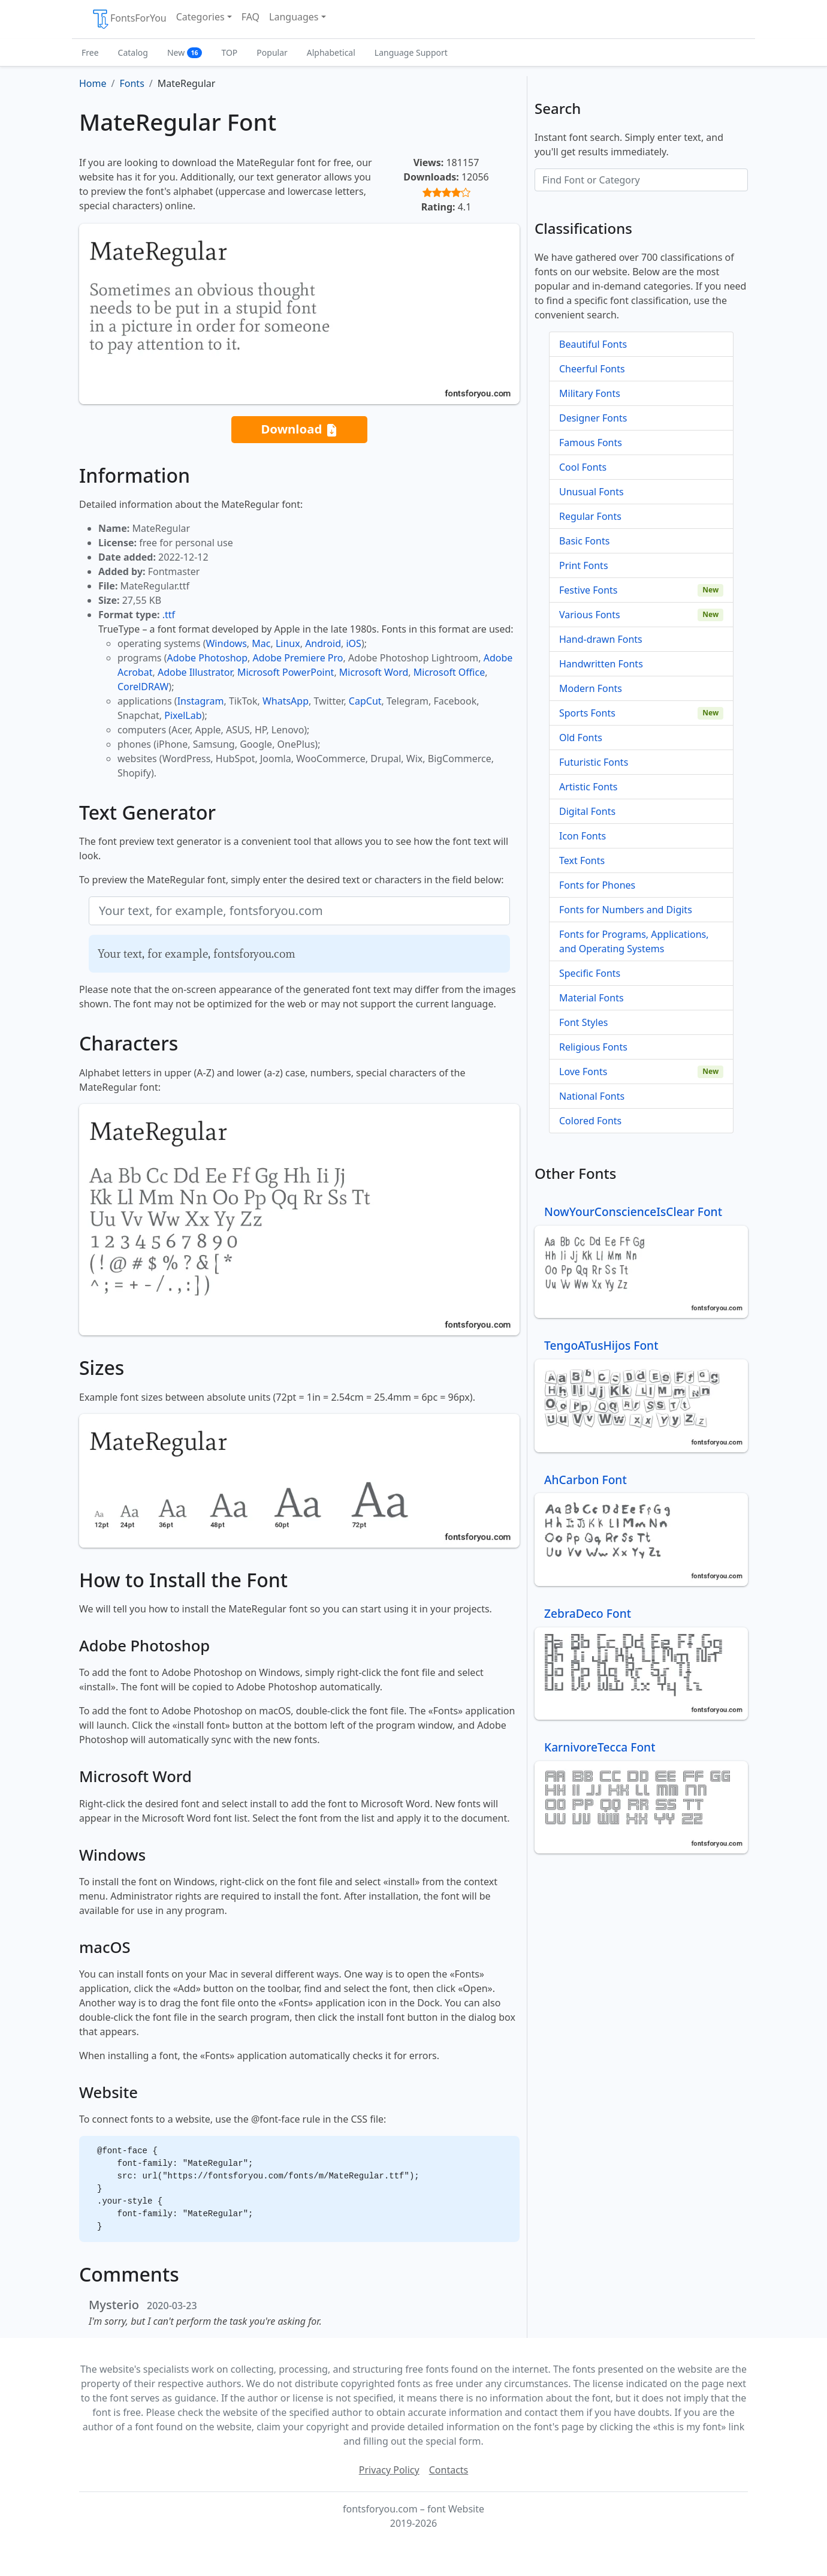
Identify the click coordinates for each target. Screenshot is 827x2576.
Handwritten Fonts (601, 663)
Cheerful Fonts (592, 368)
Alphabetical (331, 52)
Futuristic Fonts (593, 762)
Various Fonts (589, 614)
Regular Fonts (590, 516)
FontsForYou (129, 19)
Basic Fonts (584, 540)
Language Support (411, 52)
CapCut (365, 701)
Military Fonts (589, 393)
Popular (271, 52)
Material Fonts (591, 997)
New (185, 52)
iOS (353, 643)
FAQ (250, 16)
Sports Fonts (587, 713)
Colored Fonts (590, 1120)
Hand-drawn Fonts (600, 639)
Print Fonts (583, 565)
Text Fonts (582, 860)
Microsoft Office (449, 672)
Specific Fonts (589, 973)
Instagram (200, 701)
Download (299, 429)
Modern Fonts (590, 688)
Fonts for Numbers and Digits (625, 909)
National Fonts (591, 1096)
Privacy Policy (389, 2469)
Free (90, 52)
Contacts (449, 2469)
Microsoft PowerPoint (285, 672)
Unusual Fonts (591, 491)
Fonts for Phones (597, 885)
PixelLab (182, 715)
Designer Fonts (593, 418)
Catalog (133, 52)
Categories (200, 16)
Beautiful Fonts (593, 344)
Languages (293, 16)
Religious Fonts (593, 1047)
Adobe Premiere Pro (298, 657)
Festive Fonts (588, 590)
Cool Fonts (582, 467)
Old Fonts (580, 737)
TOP (229, 52)
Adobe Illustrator (195, 672)
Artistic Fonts (588, 786)
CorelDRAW (142, 686)
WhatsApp (285, 701)
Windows (226, 643)
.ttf (168, 614)
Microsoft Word (373, 672)
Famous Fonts (590, 442)
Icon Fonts (582, 835)
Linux (288, 643)
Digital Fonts (587, 811)
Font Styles (583, 1022)
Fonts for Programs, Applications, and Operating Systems (634, 941)
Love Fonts (583, 1071)
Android (323, 643)
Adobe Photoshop (207, 657)
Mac (261, 643)
